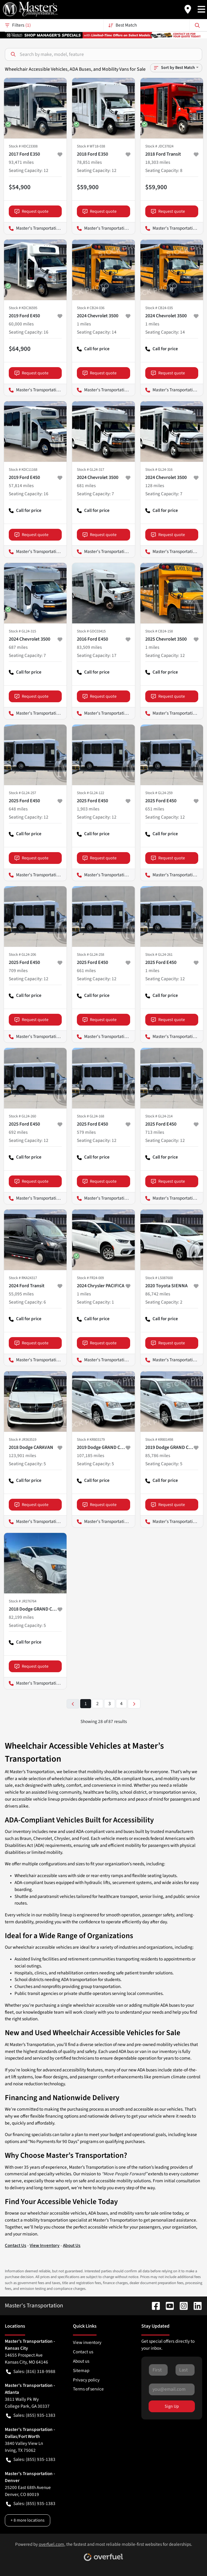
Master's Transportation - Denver (171, 228)
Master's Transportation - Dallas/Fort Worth (35, 389)
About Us (71, 2245)
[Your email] (172, 2389)
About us (81, 2361)
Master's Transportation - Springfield (171, 713)
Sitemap (81, 2370)
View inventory (87, 2342)
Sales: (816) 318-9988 (30, 2371)
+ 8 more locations (27, 2520)
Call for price (93, 351)
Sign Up (172, 2406)
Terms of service (88, 2389)
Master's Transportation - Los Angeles (35, 228)
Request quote (31, 211)
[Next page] (134, 1703)
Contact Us (15, 2245)
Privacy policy (86, 2380)
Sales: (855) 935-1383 (30, 2415)
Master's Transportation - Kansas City (103, 389)
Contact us (83, 2351)
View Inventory (45, 2245)
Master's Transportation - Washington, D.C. (103, 228)
